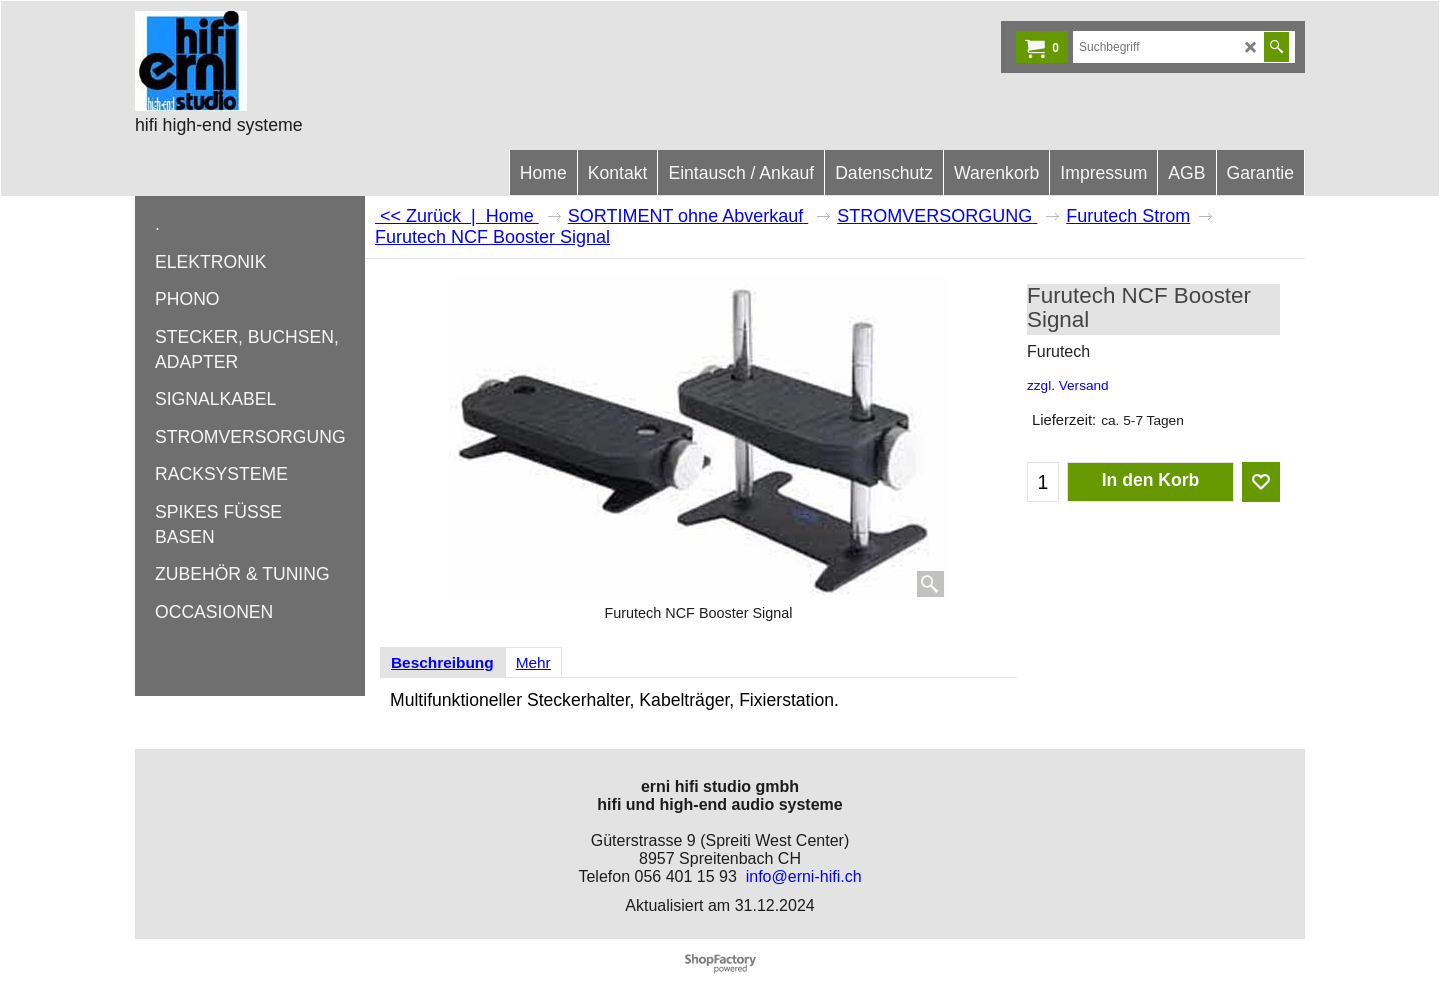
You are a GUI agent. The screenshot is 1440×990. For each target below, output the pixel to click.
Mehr (533, 662)
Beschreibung (442, 662)
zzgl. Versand (1068, 385)
